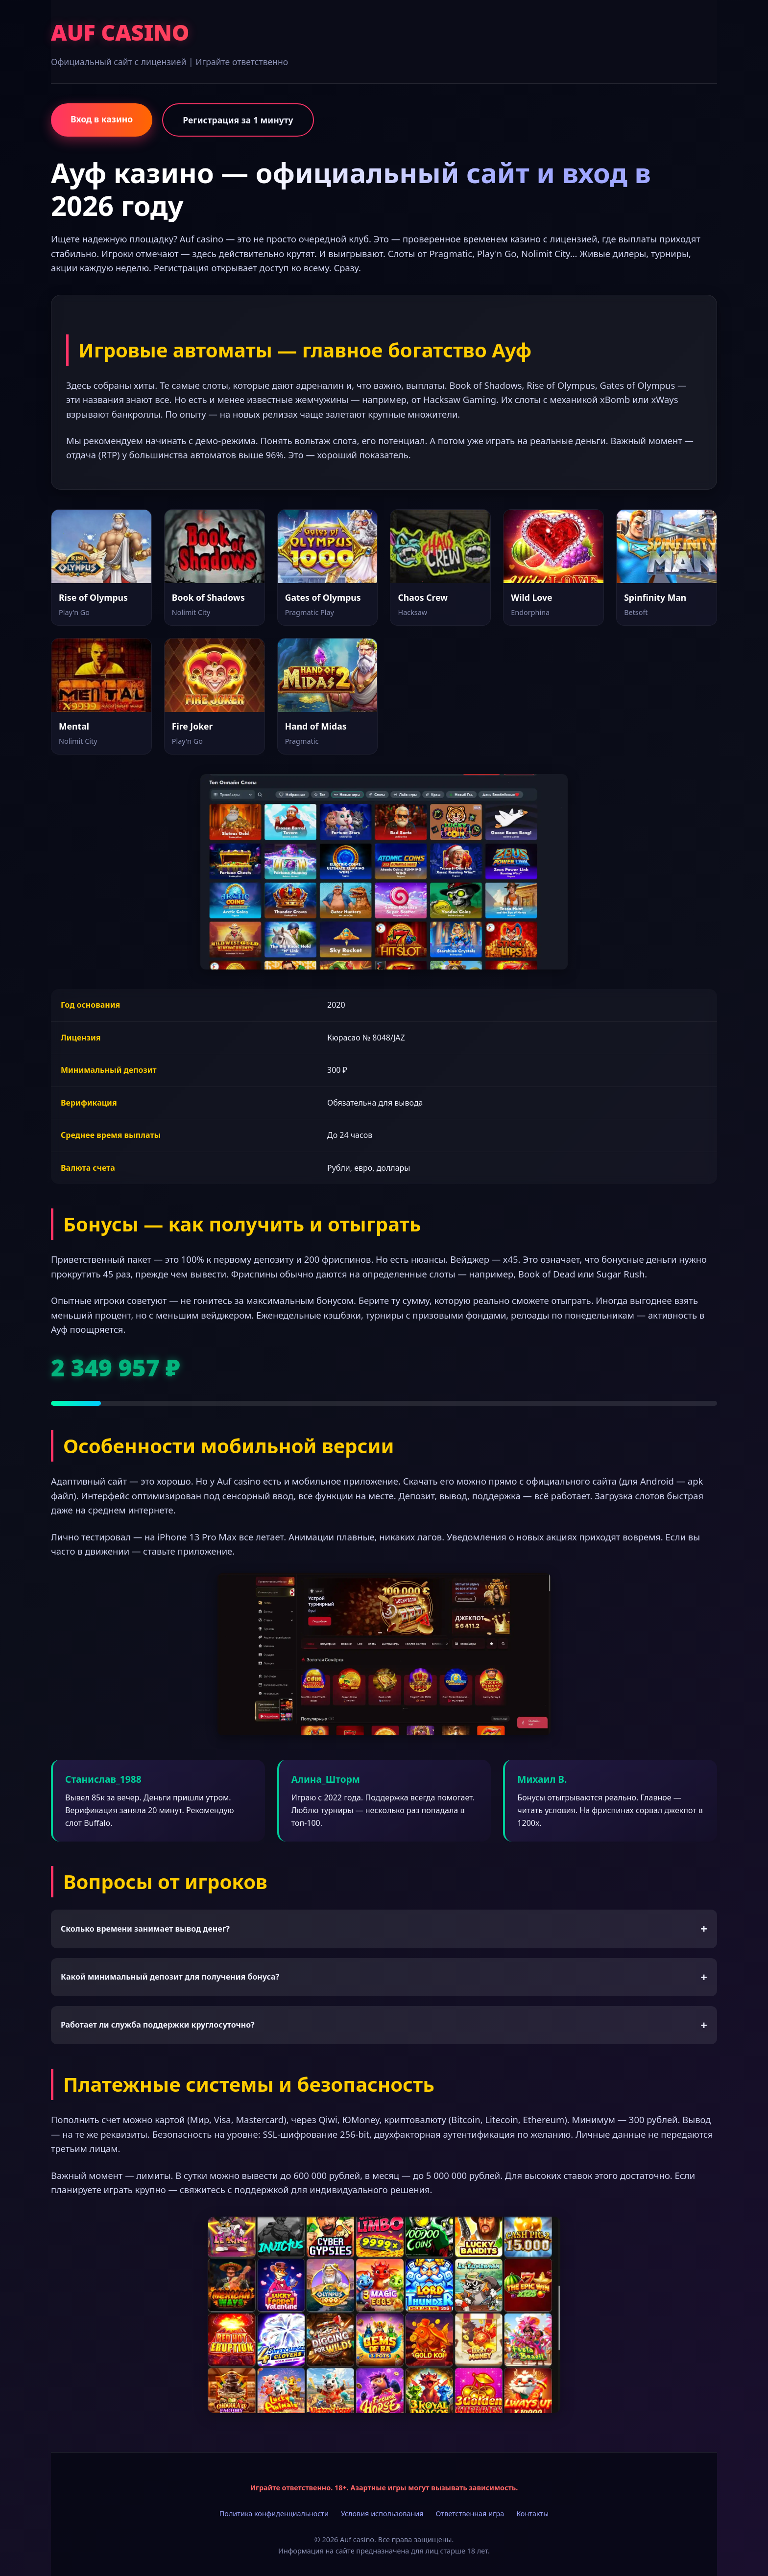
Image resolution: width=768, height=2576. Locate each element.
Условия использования (382, 2513)
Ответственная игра (470, 2513)
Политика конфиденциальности (274, 2513)
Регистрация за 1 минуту (238, 120)
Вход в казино (102, 119)
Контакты (532, 2513)
